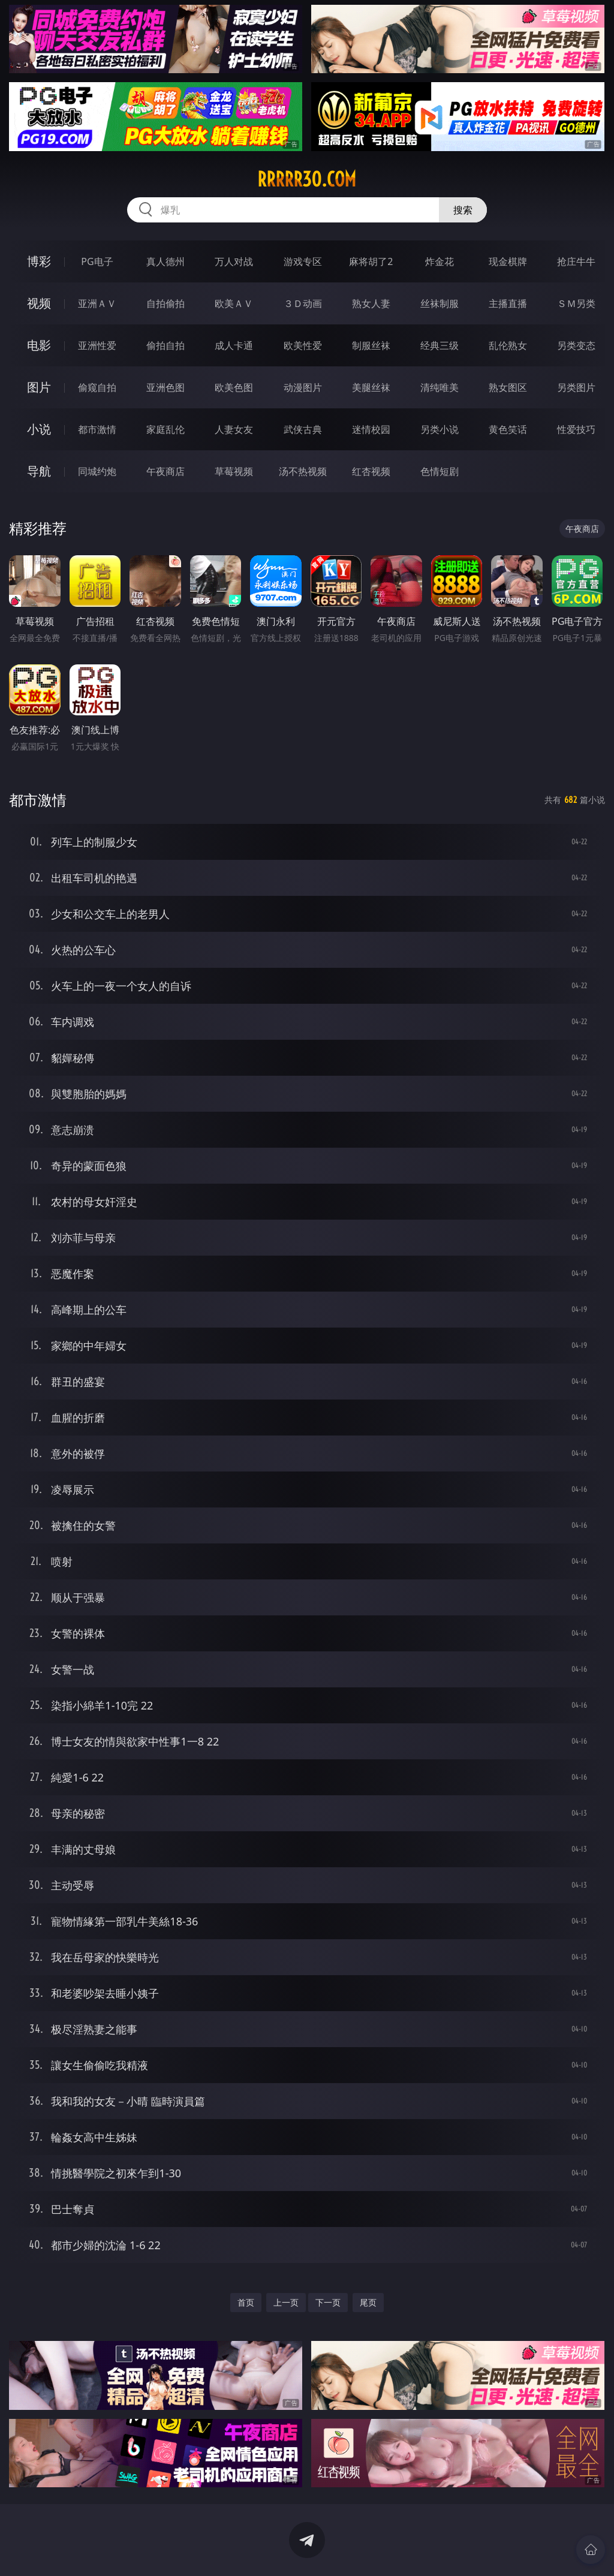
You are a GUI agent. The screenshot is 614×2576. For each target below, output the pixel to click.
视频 (39, 303)
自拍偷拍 (165, 303)
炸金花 (439, 261)
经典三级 (439, 345)
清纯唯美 (439, 387)
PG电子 (97, 261)
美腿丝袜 (371, 387)
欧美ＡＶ (234, 303)
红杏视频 (371, 471)
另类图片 (576, 387)
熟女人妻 (371, 303)
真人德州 (165, 261)
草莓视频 (234, 471)
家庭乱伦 (165, 429)
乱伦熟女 (508, 345)
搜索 (462, 209)
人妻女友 (234, 429)
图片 (39, 387)
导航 (39, 471)
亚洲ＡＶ (97, 303)
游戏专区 (303, 261)
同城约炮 (97, 471)
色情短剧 (439, 471)
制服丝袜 (371, 345)
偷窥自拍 (97, 387)
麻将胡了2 (371, 261)
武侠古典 (303, 429)
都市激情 (97, 429)
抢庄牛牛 (576, 261)
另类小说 (439, 429)
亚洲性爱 (97, 345)
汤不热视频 (303, 471)
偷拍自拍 (165, 345)
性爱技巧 (576, 429)
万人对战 (234, 261)
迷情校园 (371, 429)
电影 (39, 345)
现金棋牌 (508, 261)
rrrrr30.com (306, 179)
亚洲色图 (165, 387)
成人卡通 (234, 345)
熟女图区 (508, 387)
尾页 (368, 2302)
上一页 (286, 2302)
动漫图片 (303, 387)
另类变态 (576, 345)
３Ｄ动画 (303, 303)
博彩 (39, 261)
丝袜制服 (439, 303)
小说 (39, 429)
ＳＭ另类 (576, 303)
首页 (245, 2302)
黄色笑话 (508, 429)
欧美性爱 (303, 345)
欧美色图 (234, 387)
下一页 (328, 2302)
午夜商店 (165, 471)
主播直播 (508, 303)
